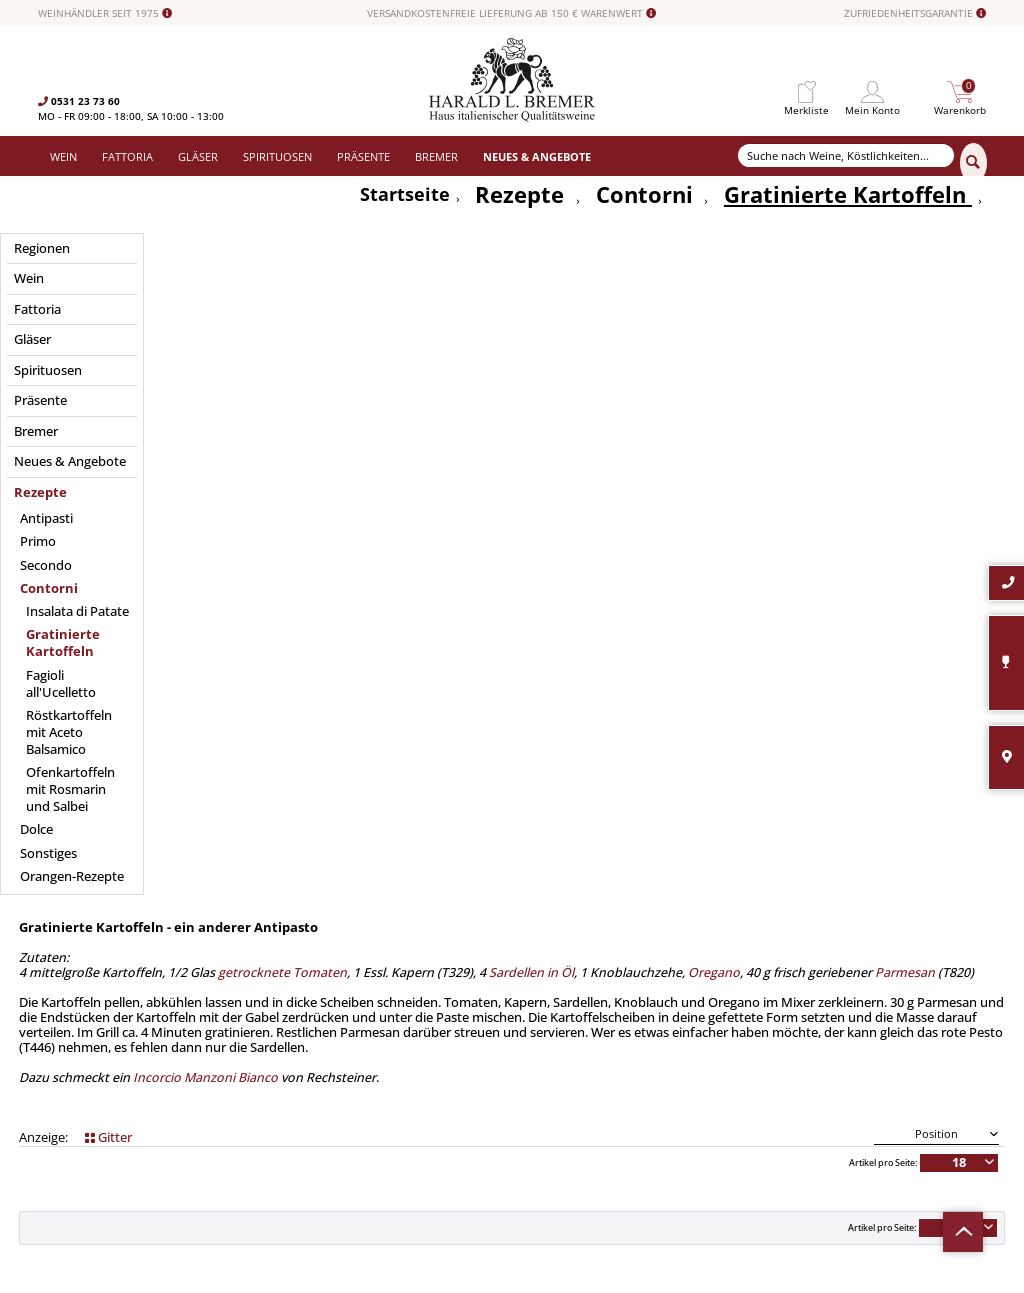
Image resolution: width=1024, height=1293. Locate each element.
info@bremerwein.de (157, 1083)
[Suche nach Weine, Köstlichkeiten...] (846, 155)
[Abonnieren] (848, 1090)
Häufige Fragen (547, 1013)
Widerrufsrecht (547, 979)
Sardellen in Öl (531, 278)
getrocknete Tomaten (282, 278)
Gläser (302, 1013)
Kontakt (531, 996)
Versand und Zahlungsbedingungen (370, 1030)
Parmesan (903, 278)
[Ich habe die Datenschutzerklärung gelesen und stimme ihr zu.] (743, 1047)
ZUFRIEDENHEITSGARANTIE (915, 13)
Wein (299, 979)
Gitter (108, 456)
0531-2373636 (123, 1068)
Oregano (714, 278)
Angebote (309, 1081)
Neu (297, 1098)
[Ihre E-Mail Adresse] (849, 1016)
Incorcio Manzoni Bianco (204, 383)
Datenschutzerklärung (873, 1049)
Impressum (538, 1064)
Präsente (308, 1064)
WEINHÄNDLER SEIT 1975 (105, 13)
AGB (522, 1030)
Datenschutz (542, 1047)
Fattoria (306, 996)
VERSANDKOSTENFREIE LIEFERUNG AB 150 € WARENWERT (511, 13)
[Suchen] (973, 163)
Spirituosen (314, 1047)
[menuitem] (806, 92)
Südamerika (315, 1115)
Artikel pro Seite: (883, 482)
